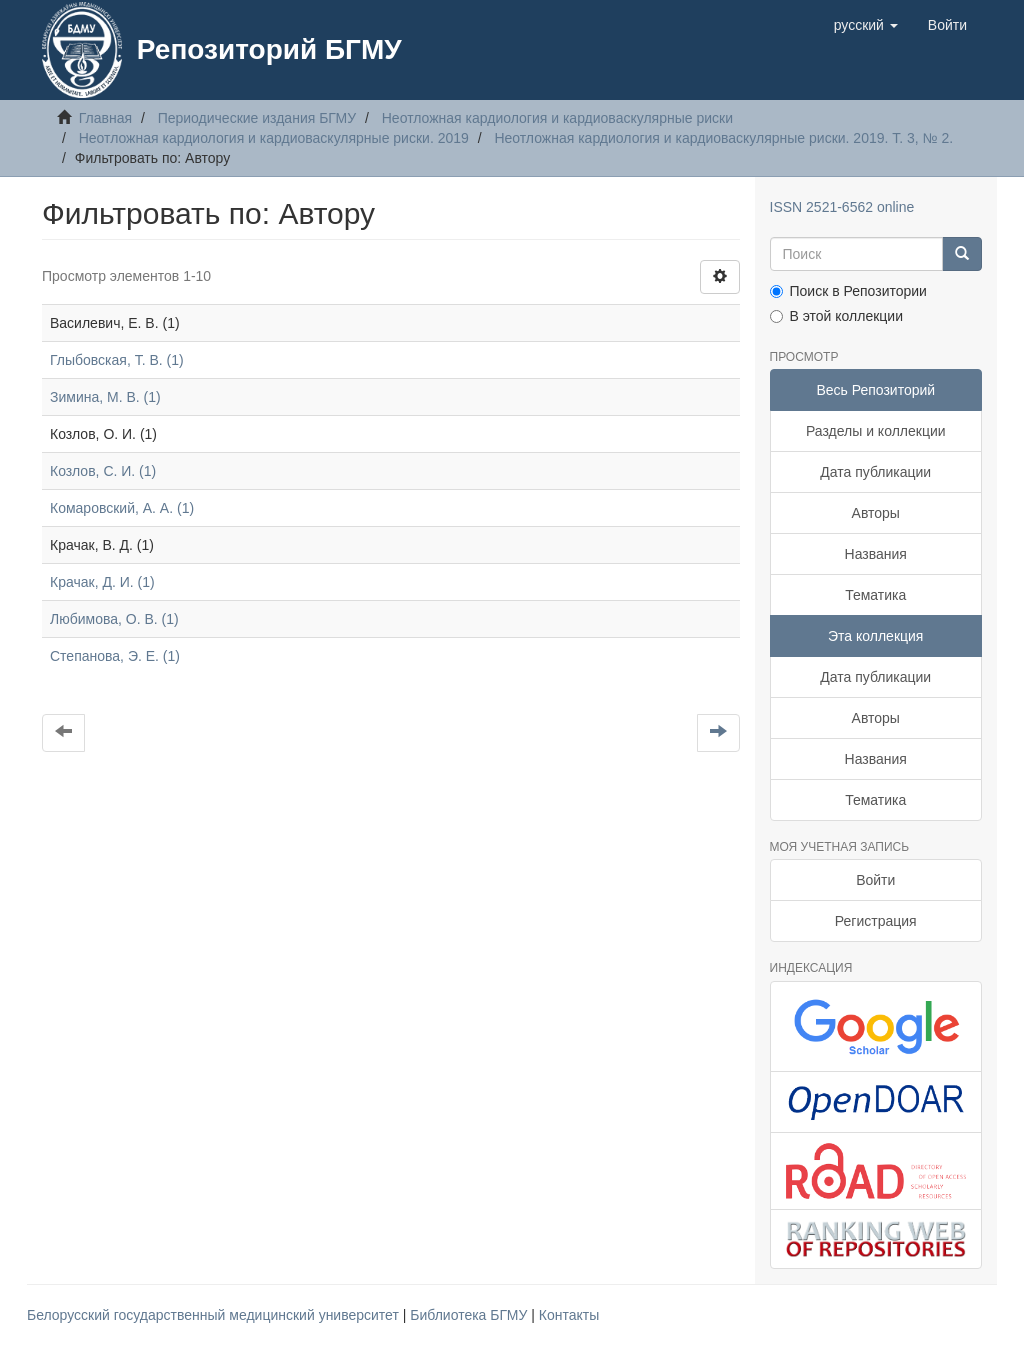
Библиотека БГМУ (470, 1315)
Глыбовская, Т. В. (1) (117, 360)
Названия (876, 554)
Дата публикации (875, 472)
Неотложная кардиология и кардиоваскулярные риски (557, 118)
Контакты (569, 1315)
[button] (866, 25)
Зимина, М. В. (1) (105, 397)
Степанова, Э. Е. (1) (115, 656)
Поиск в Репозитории (848, 291)
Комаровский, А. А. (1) (122, 508)
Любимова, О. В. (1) (114, 619)
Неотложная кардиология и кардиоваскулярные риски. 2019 (274, 138)
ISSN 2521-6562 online (842, 207)
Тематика (875, 595)
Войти (875, 880)
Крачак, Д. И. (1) (102, 582)
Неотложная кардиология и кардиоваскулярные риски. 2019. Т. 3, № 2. (723, 138)
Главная (105, 118)
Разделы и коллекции (876, 431)
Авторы (876, 513)
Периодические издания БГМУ (257, 118)
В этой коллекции (836, 316)
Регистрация (876, 921)
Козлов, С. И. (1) (103, 471)
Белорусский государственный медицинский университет (215, 1315)
